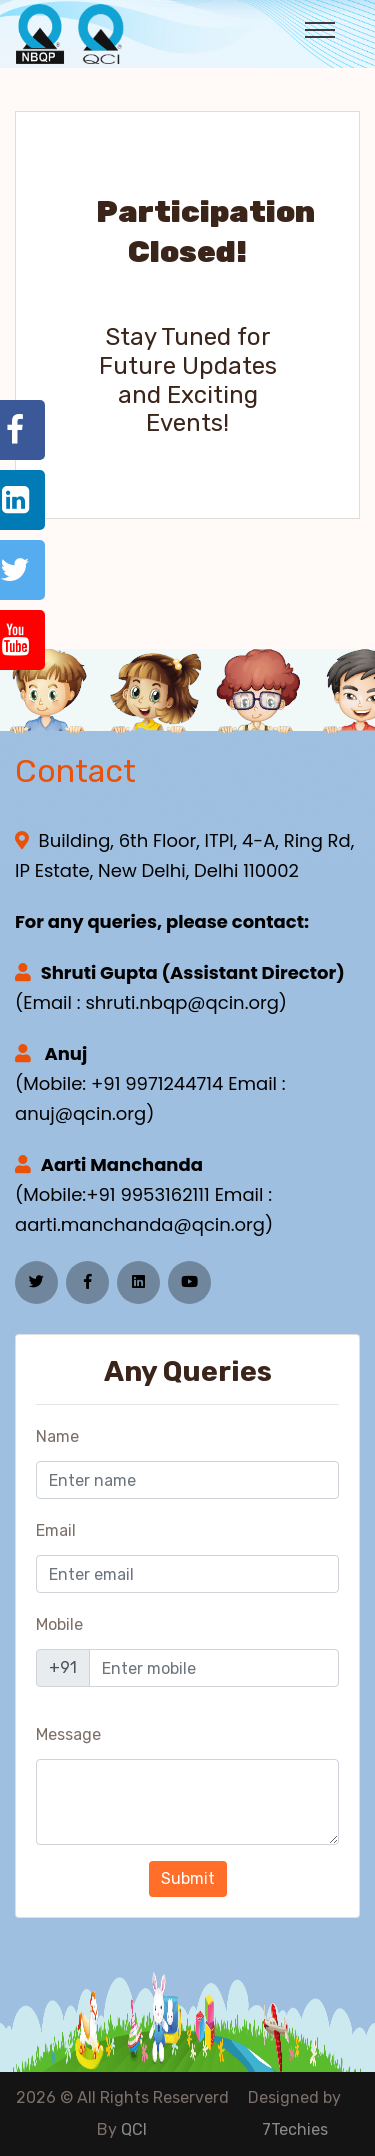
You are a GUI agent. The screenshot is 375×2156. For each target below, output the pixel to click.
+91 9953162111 (148, 1194)
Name (57, 1436)
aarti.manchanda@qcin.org (140, 1224)
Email (56, 1530)
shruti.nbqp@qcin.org (181, 1002)
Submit (188, 1878)
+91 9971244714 (157, 1083)
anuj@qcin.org (80, 1113)
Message (68, 1734)
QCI (134, 2129)
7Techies (295, 2129)
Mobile (59, 1624)
